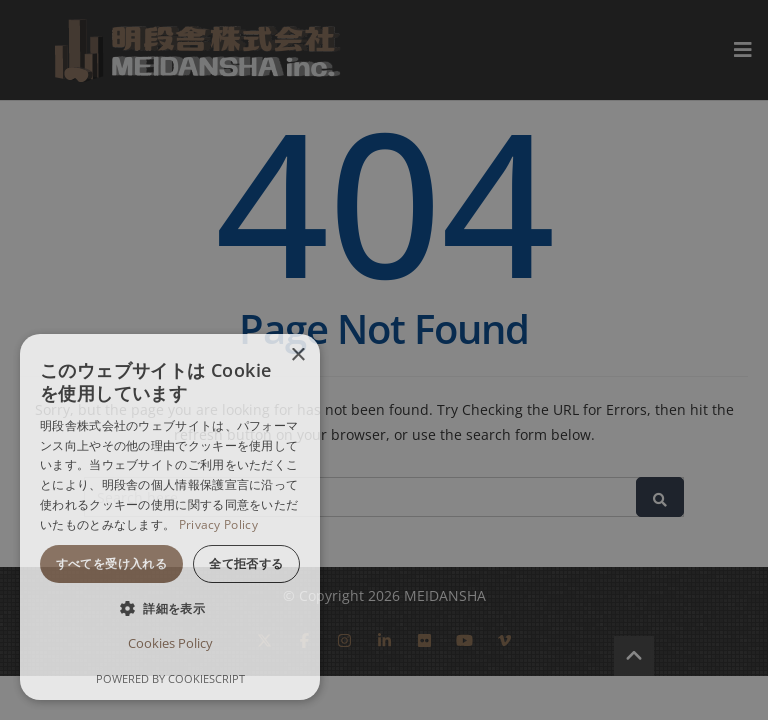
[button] (170, 608)
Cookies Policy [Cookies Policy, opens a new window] (170, 643)
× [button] (297, 355)
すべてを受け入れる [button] (112, 563)
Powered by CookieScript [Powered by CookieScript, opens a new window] (170, 678)
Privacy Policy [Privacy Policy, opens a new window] (218, 524)
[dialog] (170, 517)
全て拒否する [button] (246, 563)
